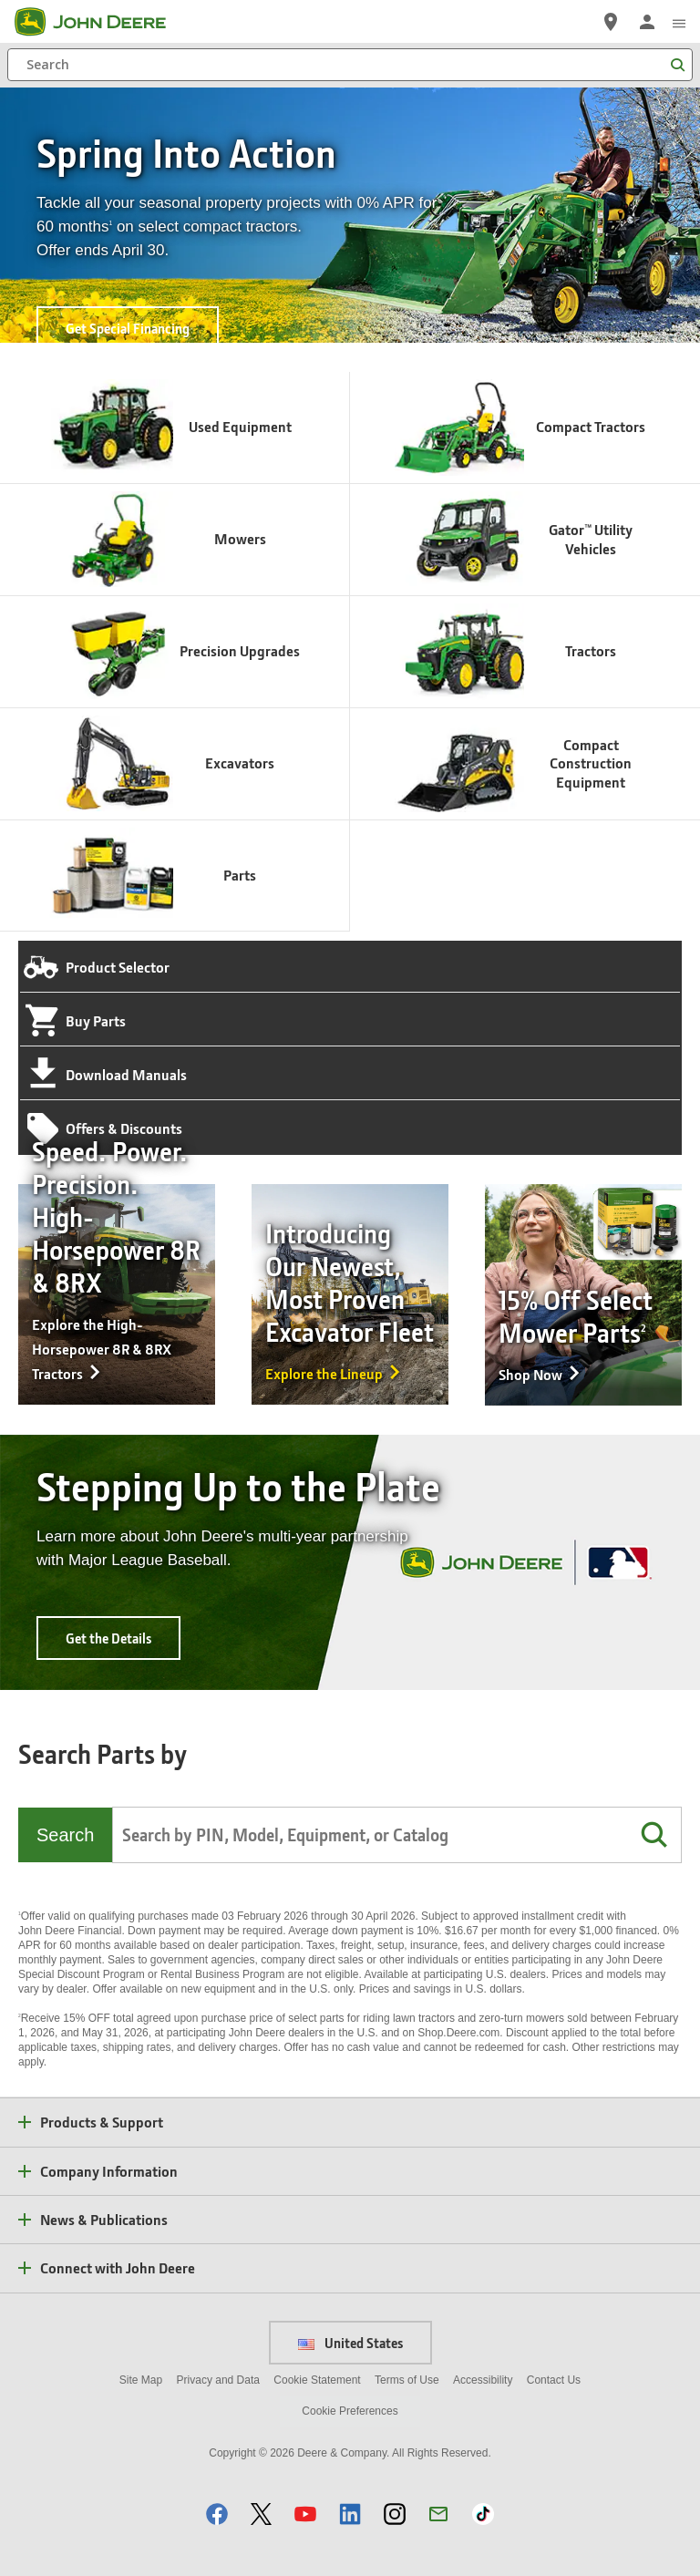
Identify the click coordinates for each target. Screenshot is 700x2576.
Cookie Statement (316, 2380)
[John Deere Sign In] (647, 21)
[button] (653, 1835)
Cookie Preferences (349, 2411)
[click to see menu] (679, 21)
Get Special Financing (128, 328)
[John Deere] (101, 21)
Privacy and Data (218, 2380)
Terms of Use (407, 2380)
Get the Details (108, 1638)
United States (350, 2343)
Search (65, 1835)
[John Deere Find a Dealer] (610, 21)
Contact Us (554, 2380)
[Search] (350, 64)
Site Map (140, 2380)
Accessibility (482, 2380)
